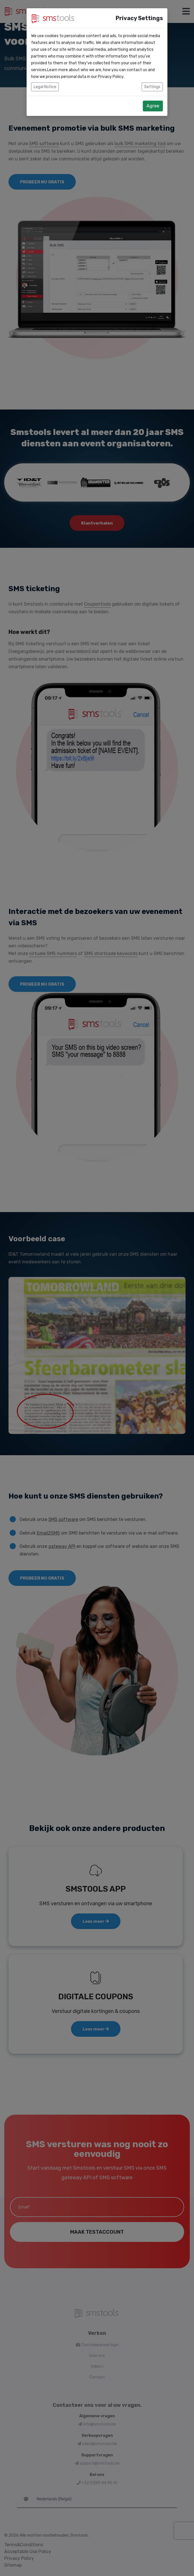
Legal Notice (45, 86)
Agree (152, 106)
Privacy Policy (110, 76)
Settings (152, 86)
